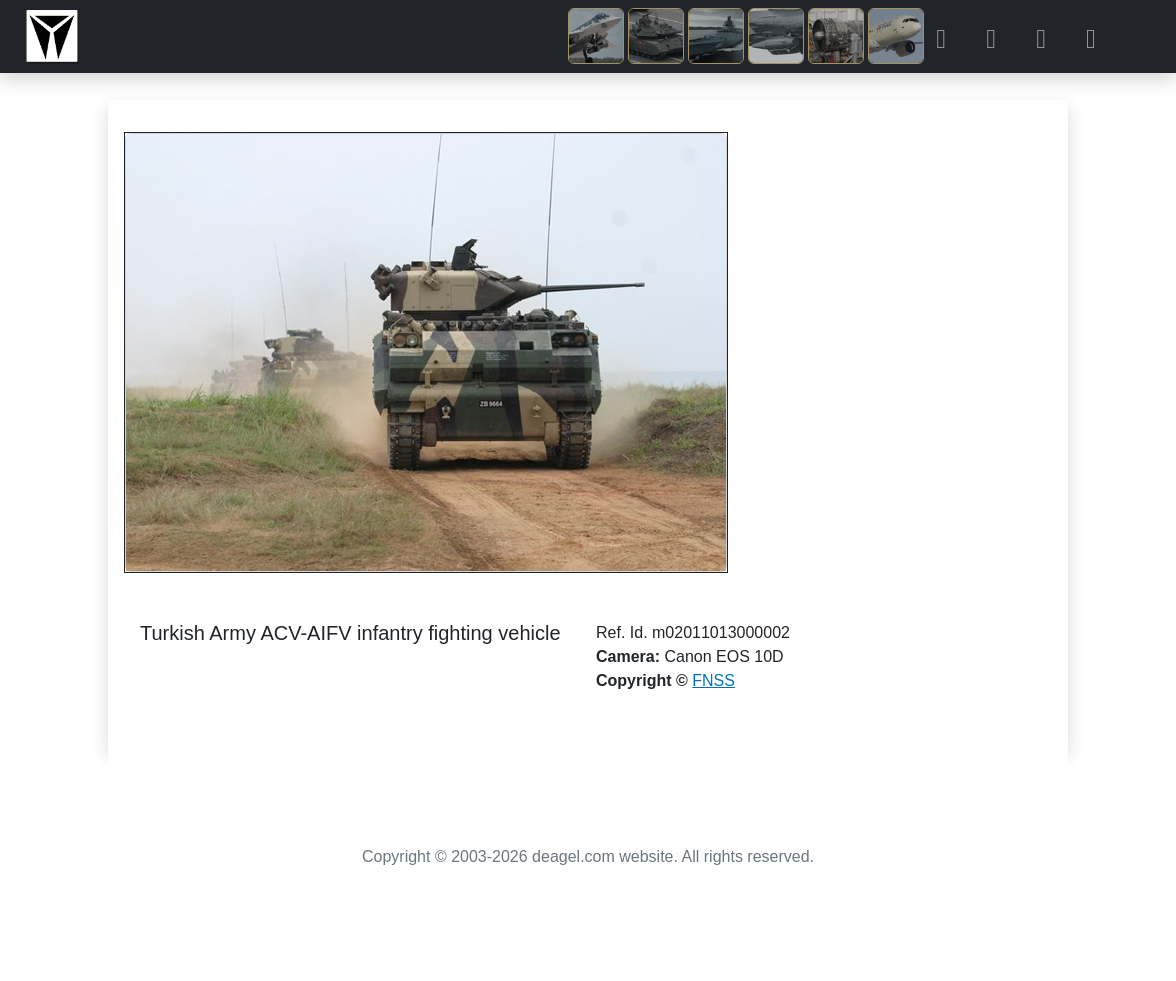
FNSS (713, 680)
